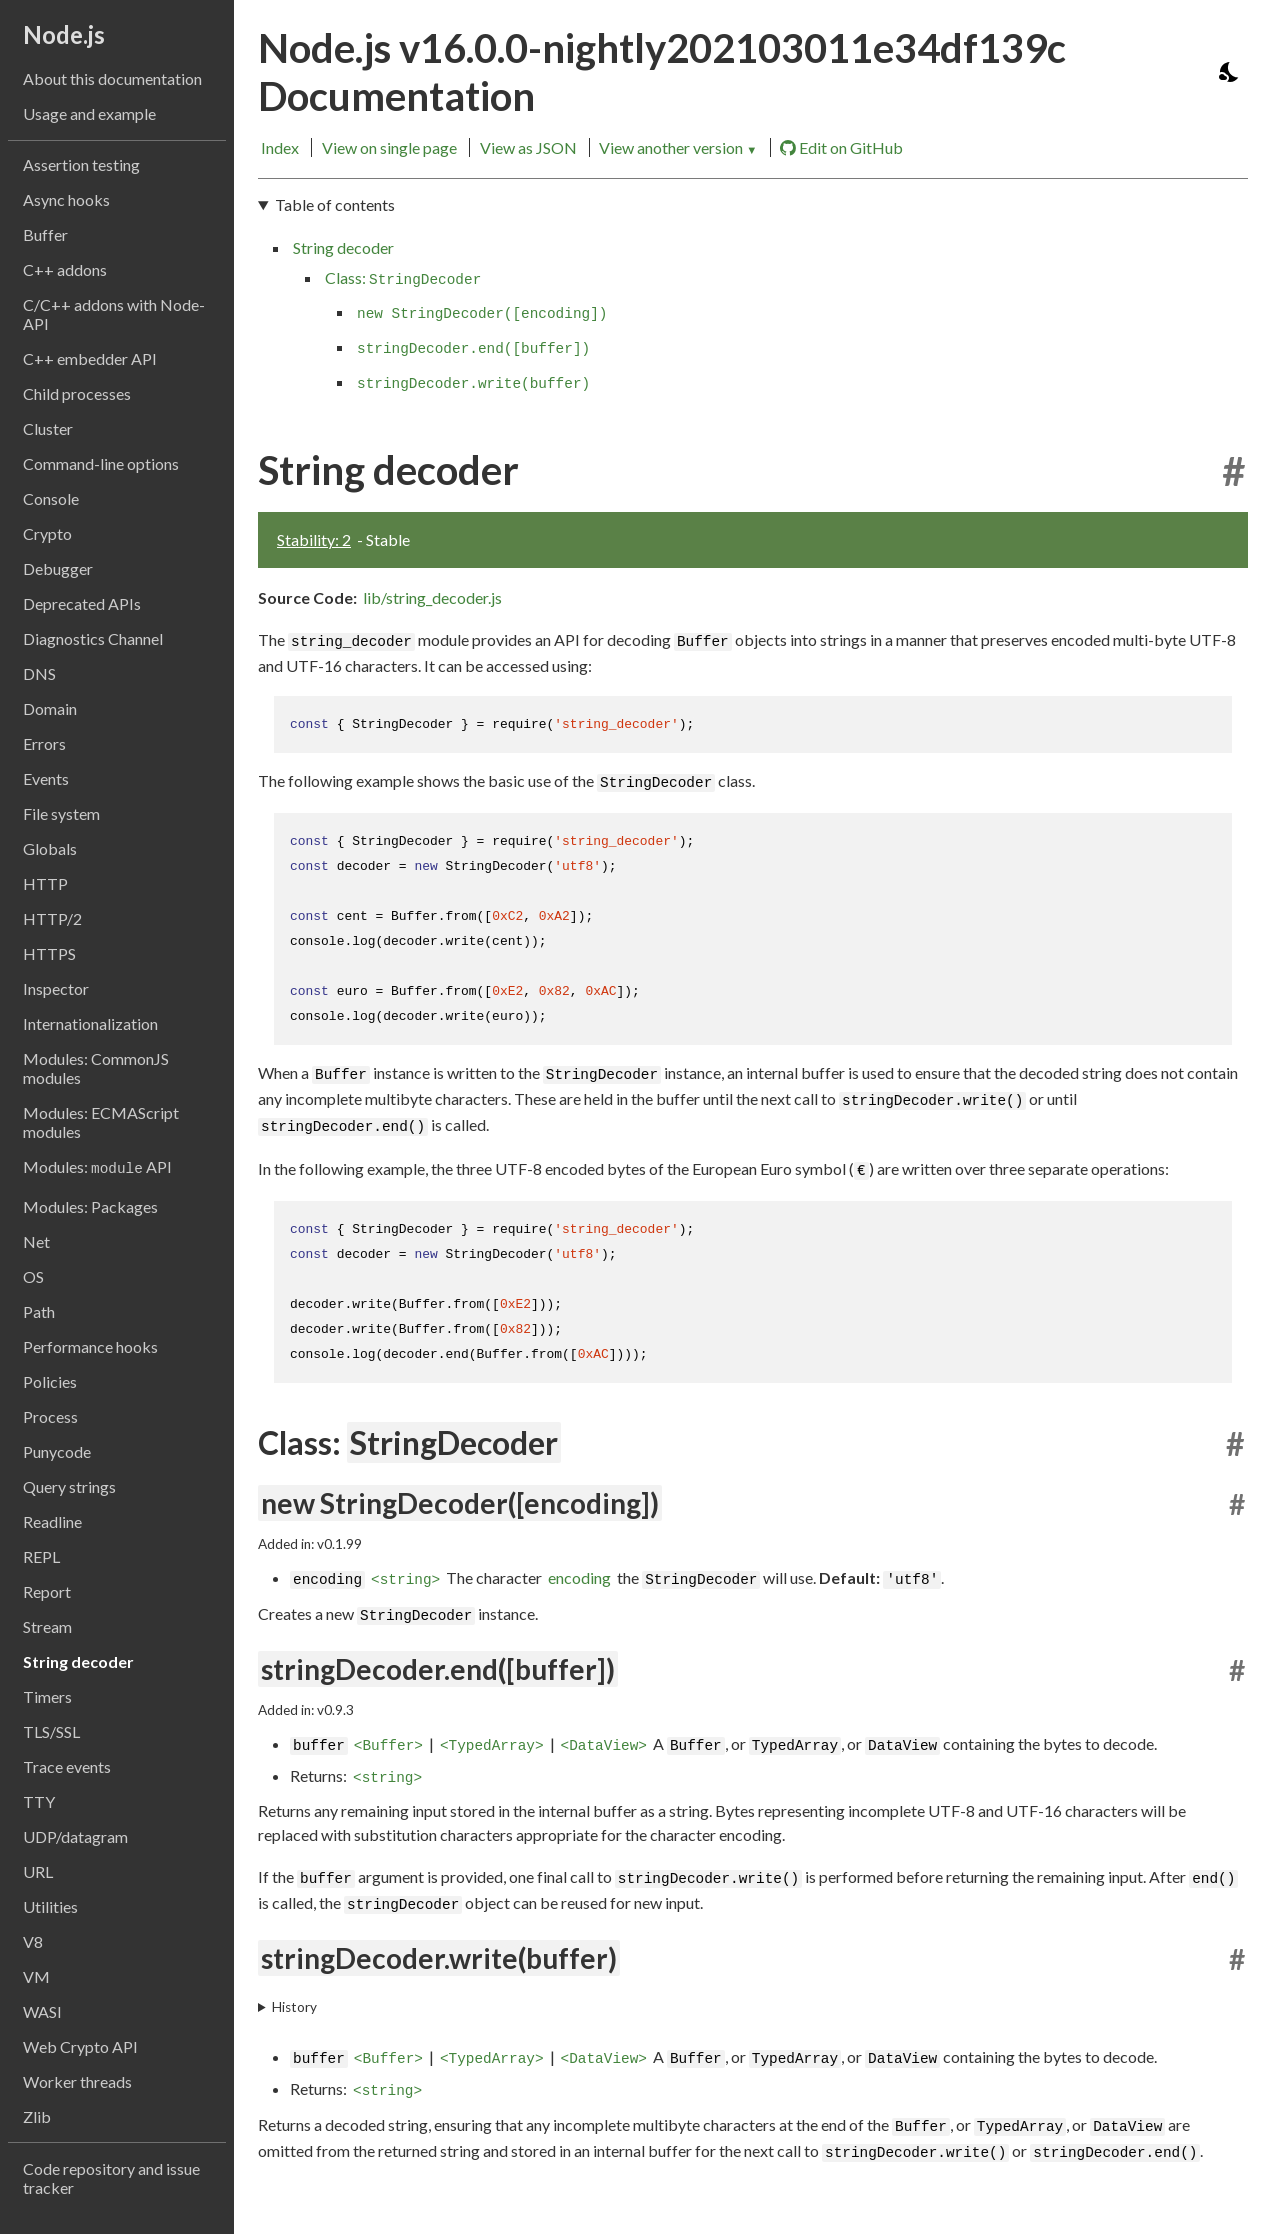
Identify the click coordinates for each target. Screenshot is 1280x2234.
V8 (33, 1941)
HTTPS (49, 953)
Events (46, 778)
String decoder (78, 1661)
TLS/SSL (51, 1731)
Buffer (45, 234)
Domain (50, 708)
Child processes (77, 393)
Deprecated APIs (82, 603)
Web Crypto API (80, 2046)
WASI (42, 2011)
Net (36, 1241)
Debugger (58, 568)
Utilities (50, 1906)
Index (280, 147)
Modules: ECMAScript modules (101, 1122)
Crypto (47, 533)
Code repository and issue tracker (111, 2178)
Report (47, 1591)
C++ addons (65, 269)
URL (38, 1871)
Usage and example (89, 113)
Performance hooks (90, 1346)
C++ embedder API (90, 358)
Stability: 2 (314, 539)
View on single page (389, 147)
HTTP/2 (52, 918)
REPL (41, 1556)
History (294, 2007)
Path (39, 1311)
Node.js (64, 34)
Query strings (69, 1486)
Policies (50, 1381)
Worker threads (77, 2081)
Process (50, 1416)
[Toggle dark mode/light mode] (1230, 72)
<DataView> (604, 1746)
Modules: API (97, 1167)
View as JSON (528, 147)
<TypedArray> (492, 1746)
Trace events (67, 1766)
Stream (47, 1626)
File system (61, 813)
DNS (39, 673)
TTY (39, 1801)
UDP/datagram (75, 1836)
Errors (44, 743)
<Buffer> (388, 1746)
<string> (405, 1580)
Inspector (56, 988)
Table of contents (335, 204)
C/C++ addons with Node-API (114, 314)
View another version (678, 147)
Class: (403, 278)
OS (33, 1276)
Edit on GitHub (841, 148)
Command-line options (101, 463)
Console (51, 498)
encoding (579, 1577)
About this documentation (112, 78)
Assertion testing (81, 164)
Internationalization (90, 1023)
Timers (47, 1696)
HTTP (45, 883)
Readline (52, 1521)
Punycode (57, 1451)
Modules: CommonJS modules (96, 1068)
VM (36, 1976)
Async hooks (66, 199)
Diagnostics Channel (93, 638)
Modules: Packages (90, 1206)
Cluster (48, 428)
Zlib (37, 2116)
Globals (50, 848)
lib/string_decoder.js (432, 597)
